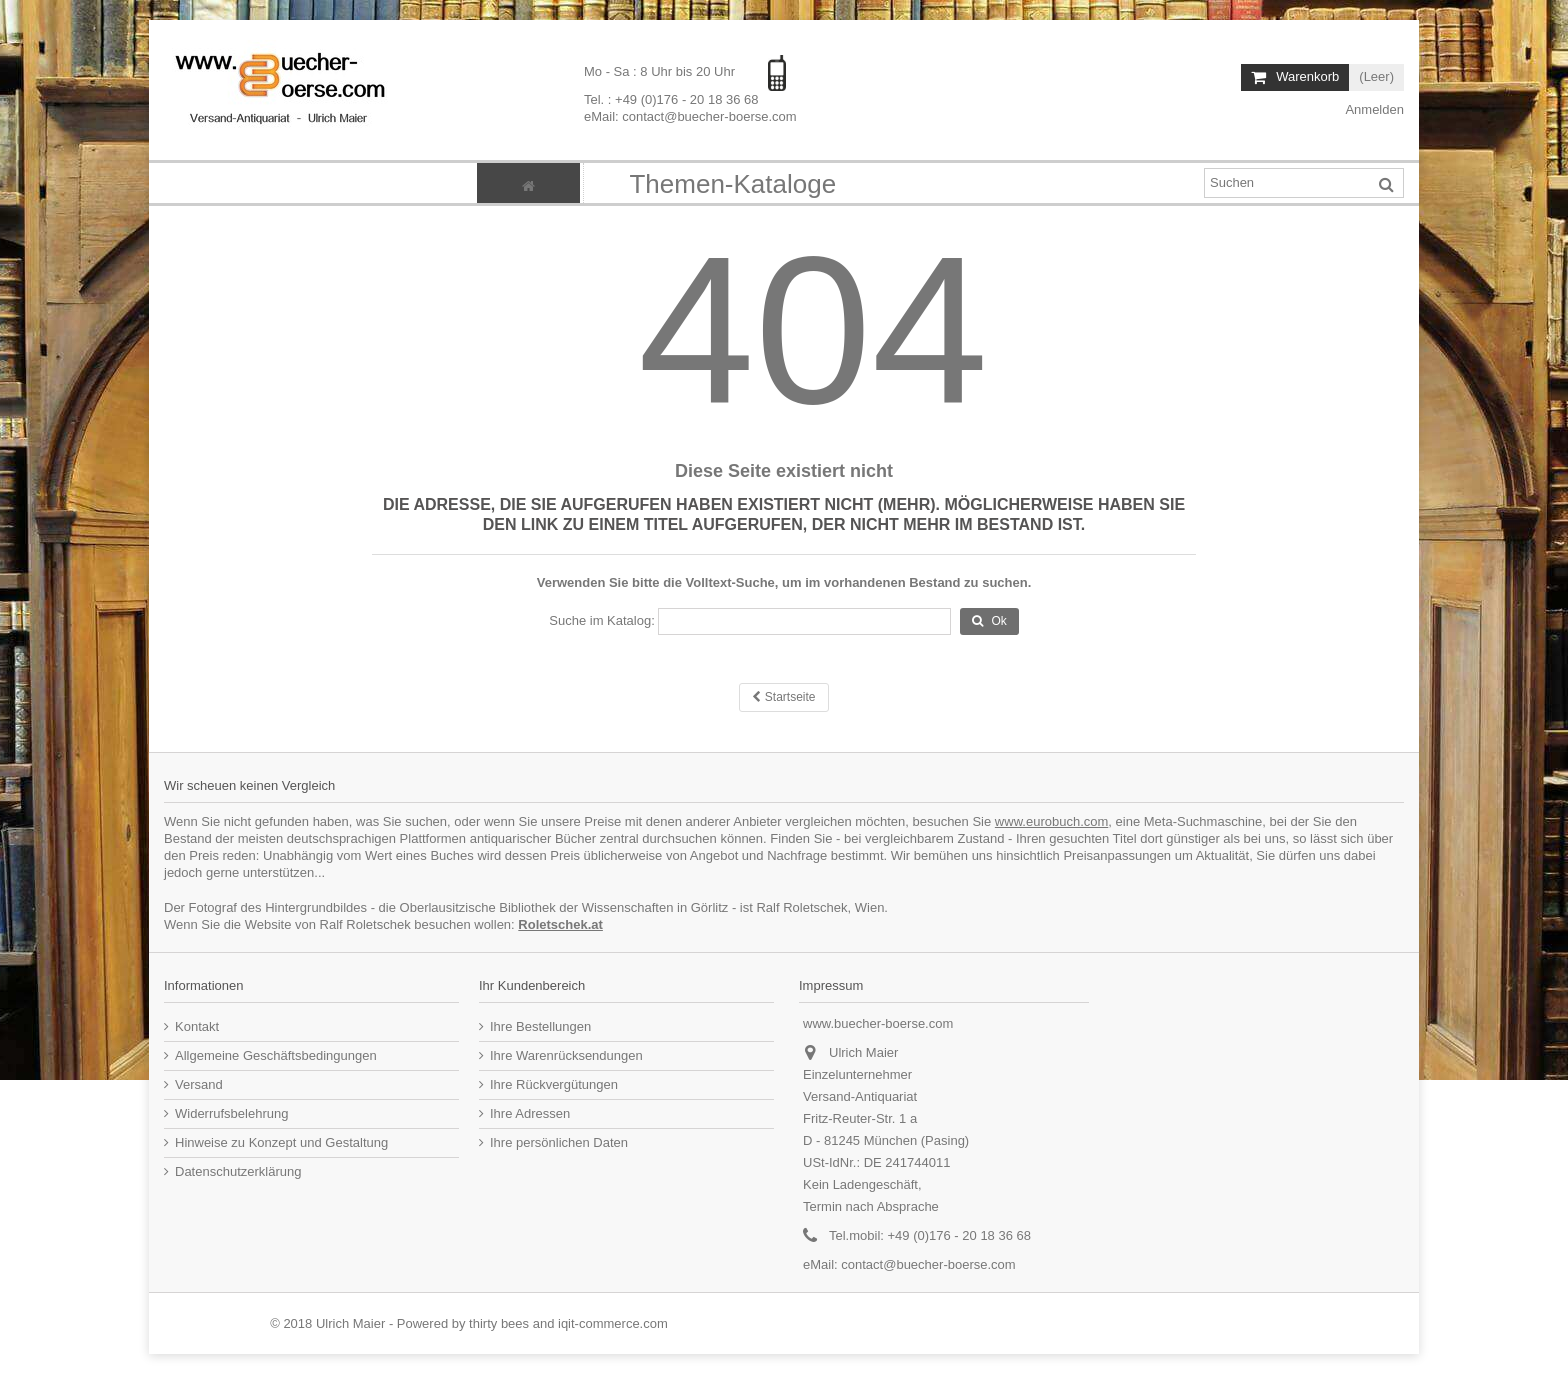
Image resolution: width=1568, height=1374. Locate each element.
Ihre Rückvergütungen (554, 1084)
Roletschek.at (560, 924)
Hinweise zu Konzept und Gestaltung (281, 1142)
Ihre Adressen (530, 1113)
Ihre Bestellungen (540, 1026)
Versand (199, 1084)
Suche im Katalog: (602, 620)
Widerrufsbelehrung (231, 1113)
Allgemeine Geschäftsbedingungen (276, 1055)
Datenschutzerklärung (238, 1171)
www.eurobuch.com (1051, 821)
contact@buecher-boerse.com (928, 1264)
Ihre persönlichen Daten (559, 1142)
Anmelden (1373, 109)
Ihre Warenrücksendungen (566, 1055)
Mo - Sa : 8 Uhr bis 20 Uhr (661, 71)
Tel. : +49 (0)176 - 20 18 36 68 (671, 99)
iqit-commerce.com (613, 1323)
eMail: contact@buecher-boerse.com (690, 116)
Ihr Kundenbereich (532, 985)
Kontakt (197, 1026)
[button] (732, 183)
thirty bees (499, 1323)
